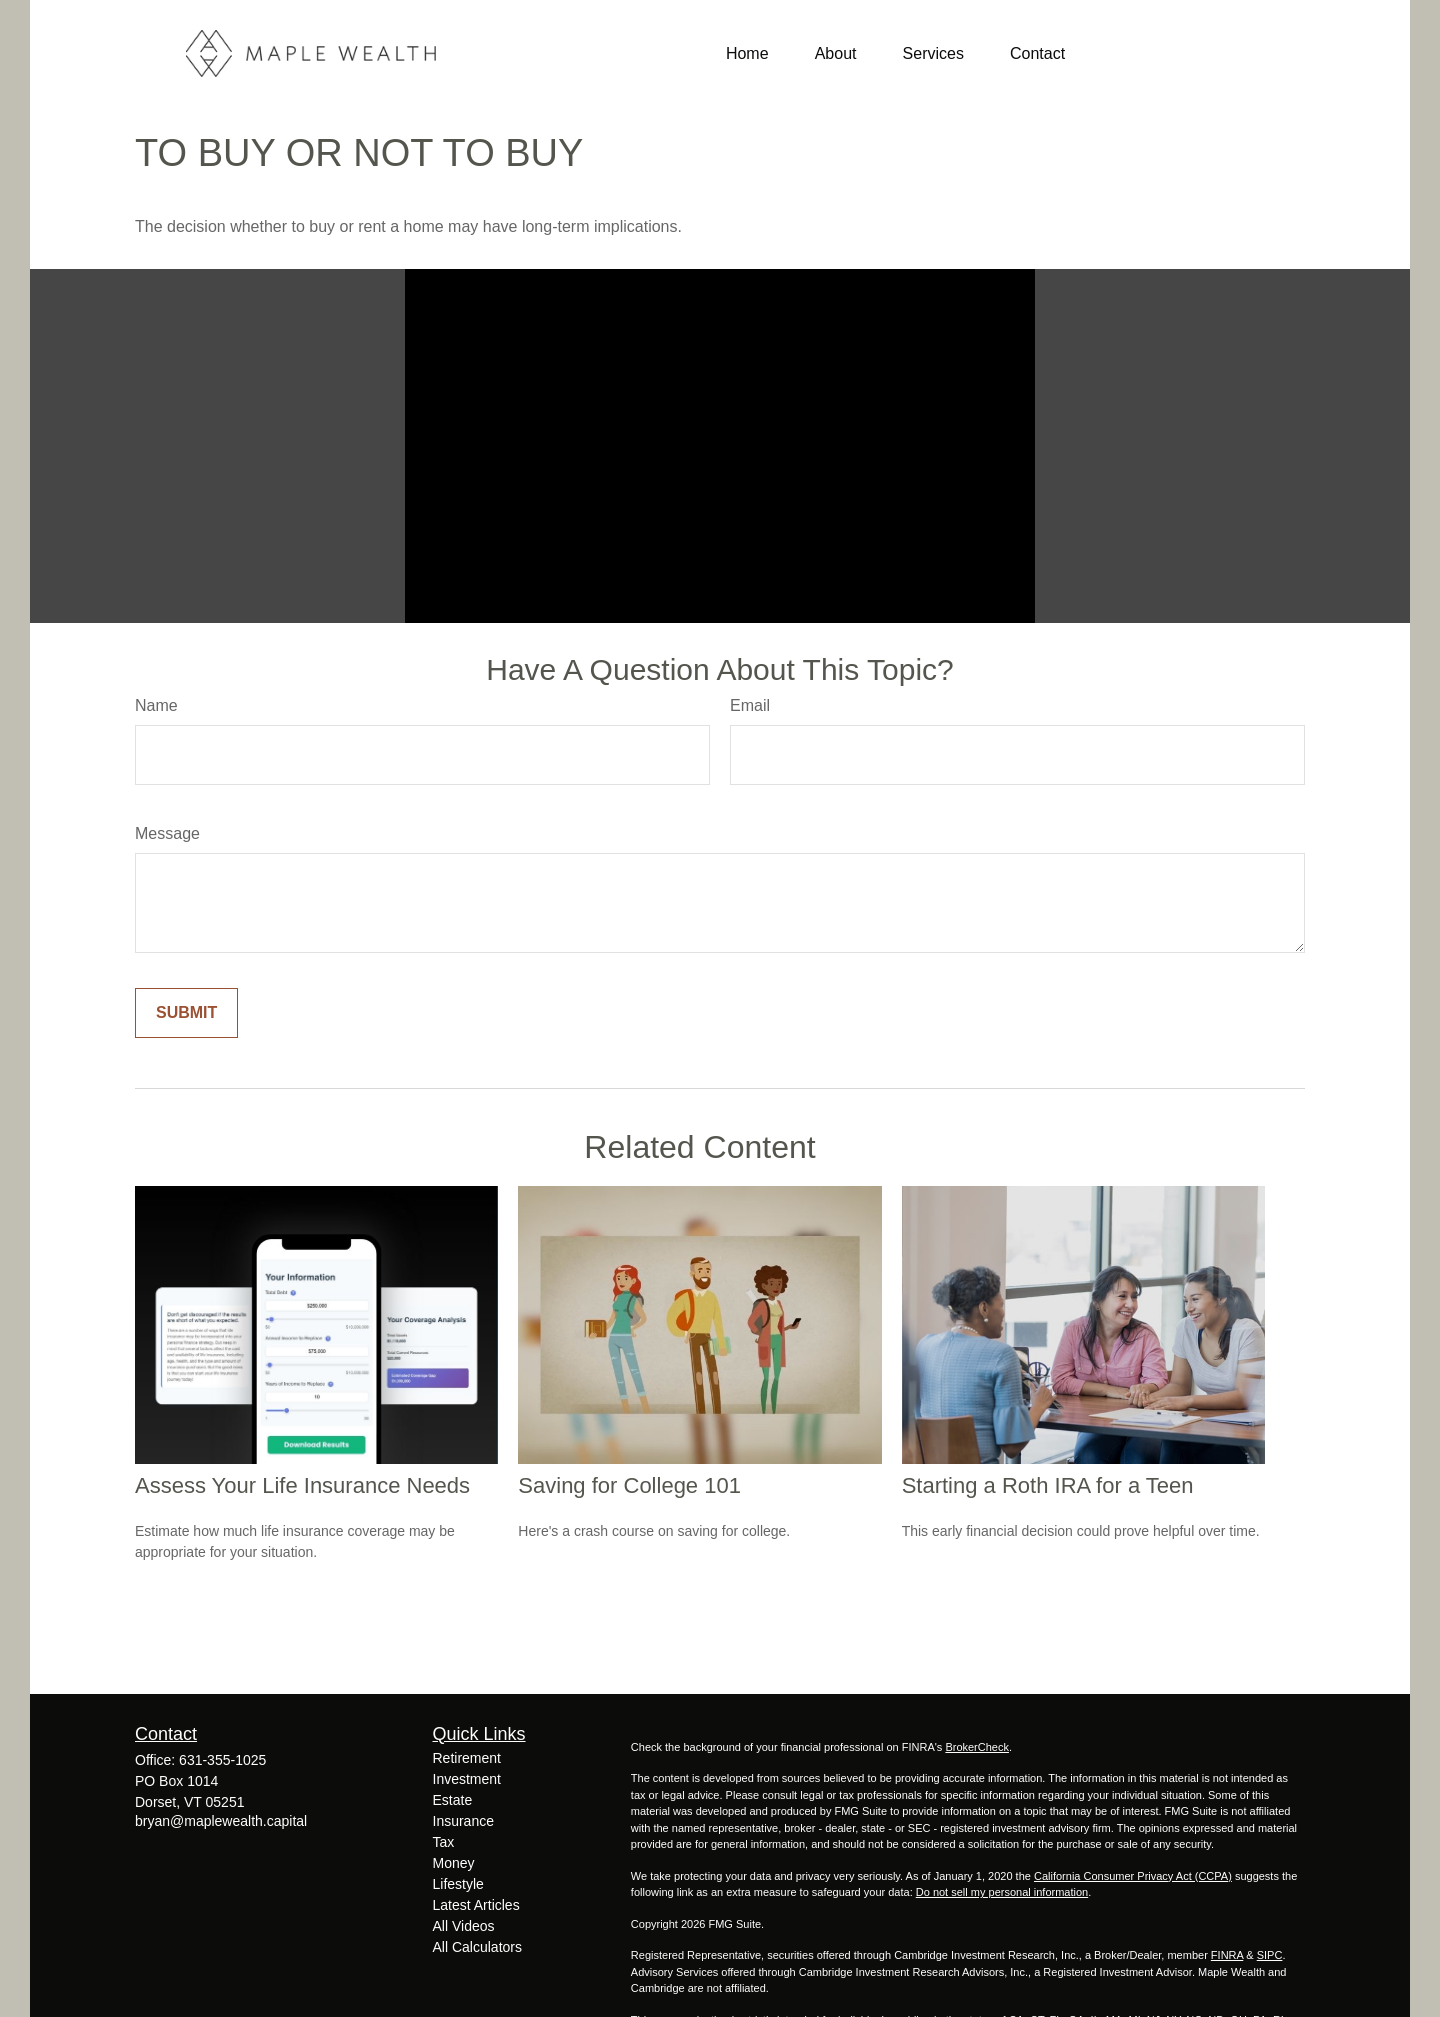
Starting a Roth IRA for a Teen (1048, 1485)
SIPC (1270, 1955)
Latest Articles (476, 1905)
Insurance (463, 1821)
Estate (453, 1800)
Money (454, 1863)
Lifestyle (458, 1884)
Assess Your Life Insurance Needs (302, 1485)
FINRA (1227, 1955)
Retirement (467, 1758)
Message (167, 833)
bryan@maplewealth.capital (221, 1821)
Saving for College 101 (629, 1485)
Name (156, 705)
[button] (747, 53)
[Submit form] (186, 1013)
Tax (444, 1842)
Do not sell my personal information (1002, 1892)
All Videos (464, 1926)
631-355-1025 (222, 1760)
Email (750, 705)
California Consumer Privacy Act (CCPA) (1133, 1876)
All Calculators (477, 1947)
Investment (467, 1779)
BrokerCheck (977, 1747)
